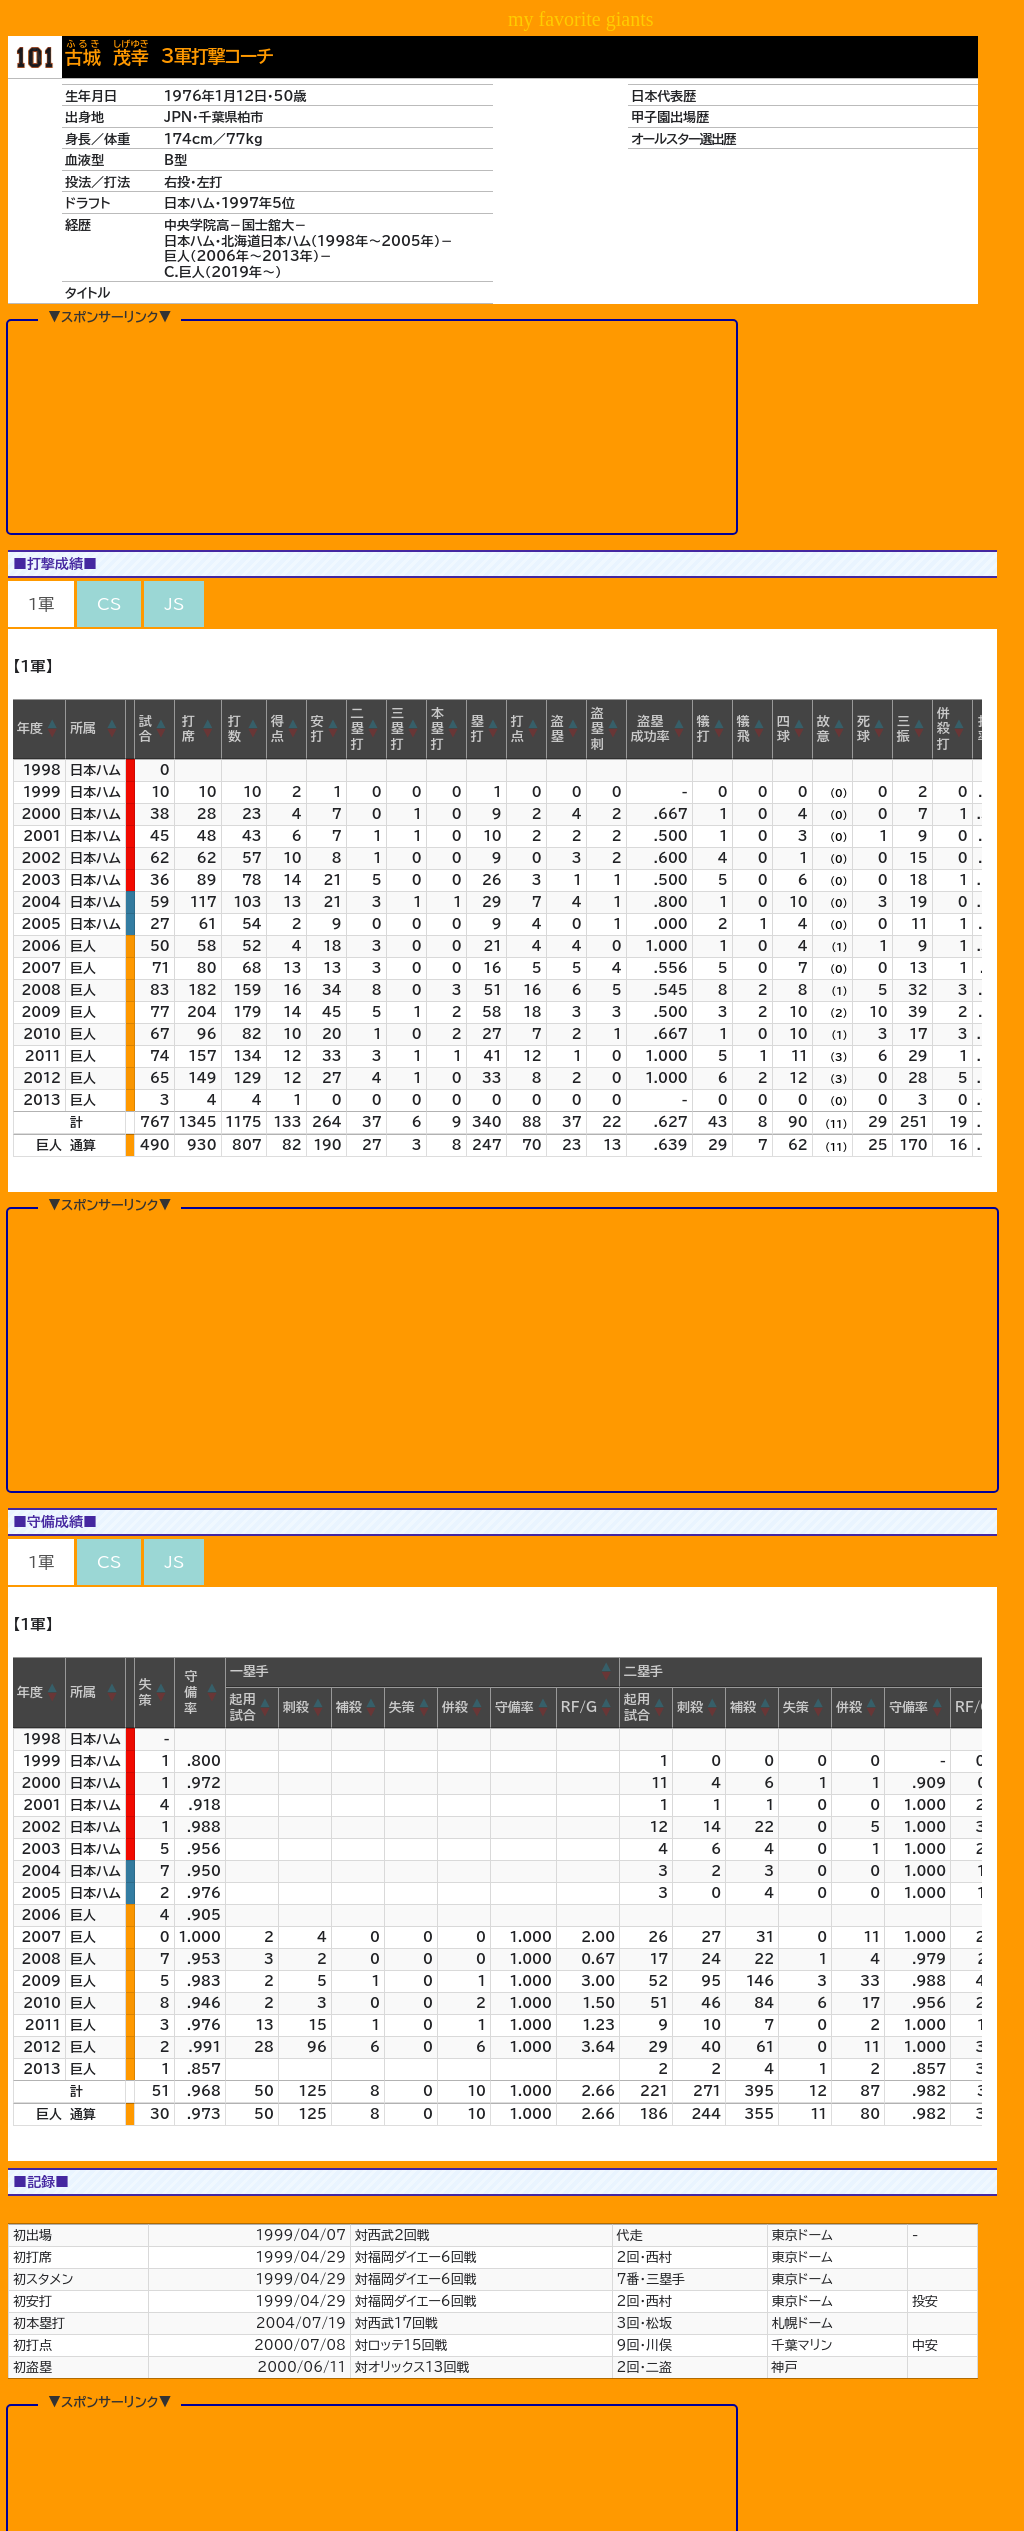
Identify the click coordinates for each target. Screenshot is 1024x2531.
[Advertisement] (372, 426)
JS (174, 604)
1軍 (41, 604)
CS (109, 604)
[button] (53, 729)
